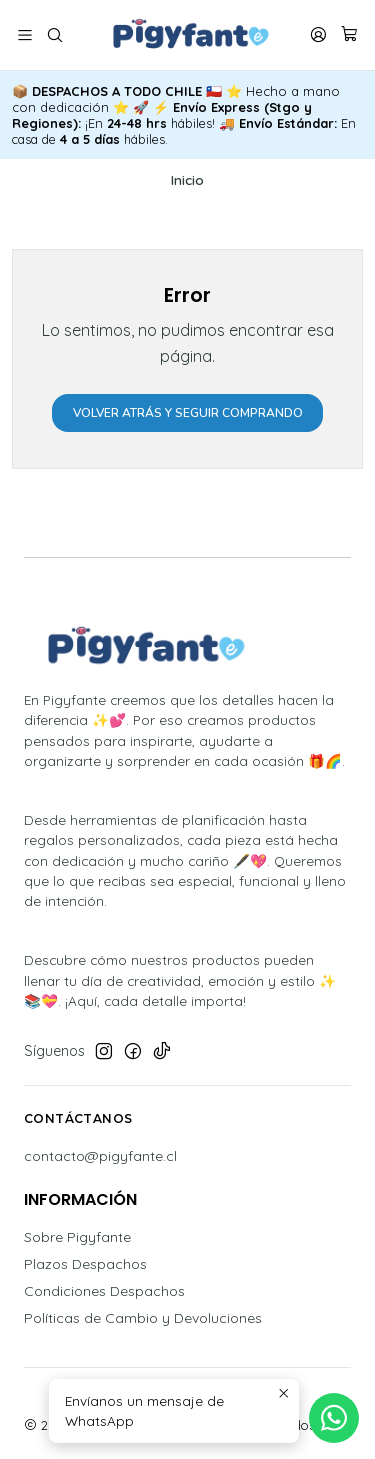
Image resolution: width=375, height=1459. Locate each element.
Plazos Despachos (85, 1264)
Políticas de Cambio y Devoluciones (143, 1318)
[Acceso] (318, 35)
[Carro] (349, 35)
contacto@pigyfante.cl (100, 1156)
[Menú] (25, 35)
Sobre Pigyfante (77, 1237)
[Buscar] (54, 35)
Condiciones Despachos (104, 1291)
